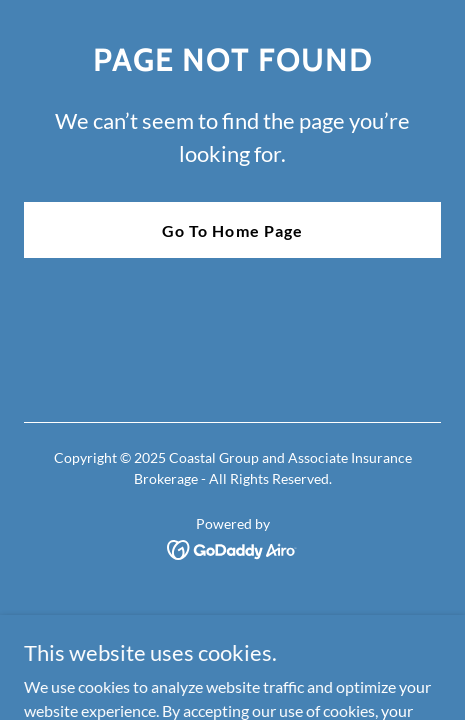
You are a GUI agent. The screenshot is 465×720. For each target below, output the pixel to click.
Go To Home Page (232, 230)
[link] (232, 547)
